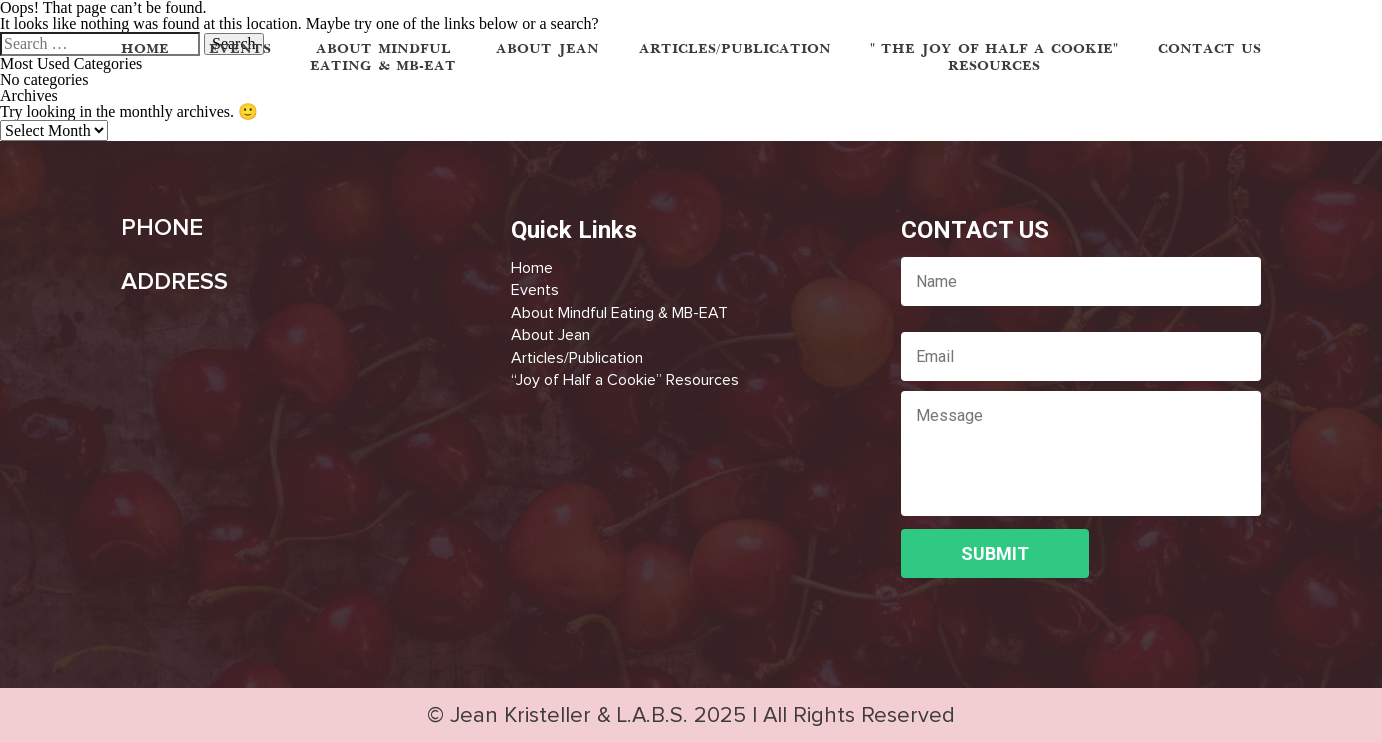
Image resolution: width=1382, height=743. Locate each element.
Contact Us (1209, 50)
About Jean (550, 335)
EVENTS (240, 50)
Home (532, 268)
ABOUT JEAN (547, 50)
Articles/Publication (577, 358)
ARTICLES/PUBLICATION (735, 50)
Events (535, 290)
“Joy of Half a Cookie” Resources (625, 380)
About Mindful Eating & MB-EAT (619, 313)
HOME (145, 50)
